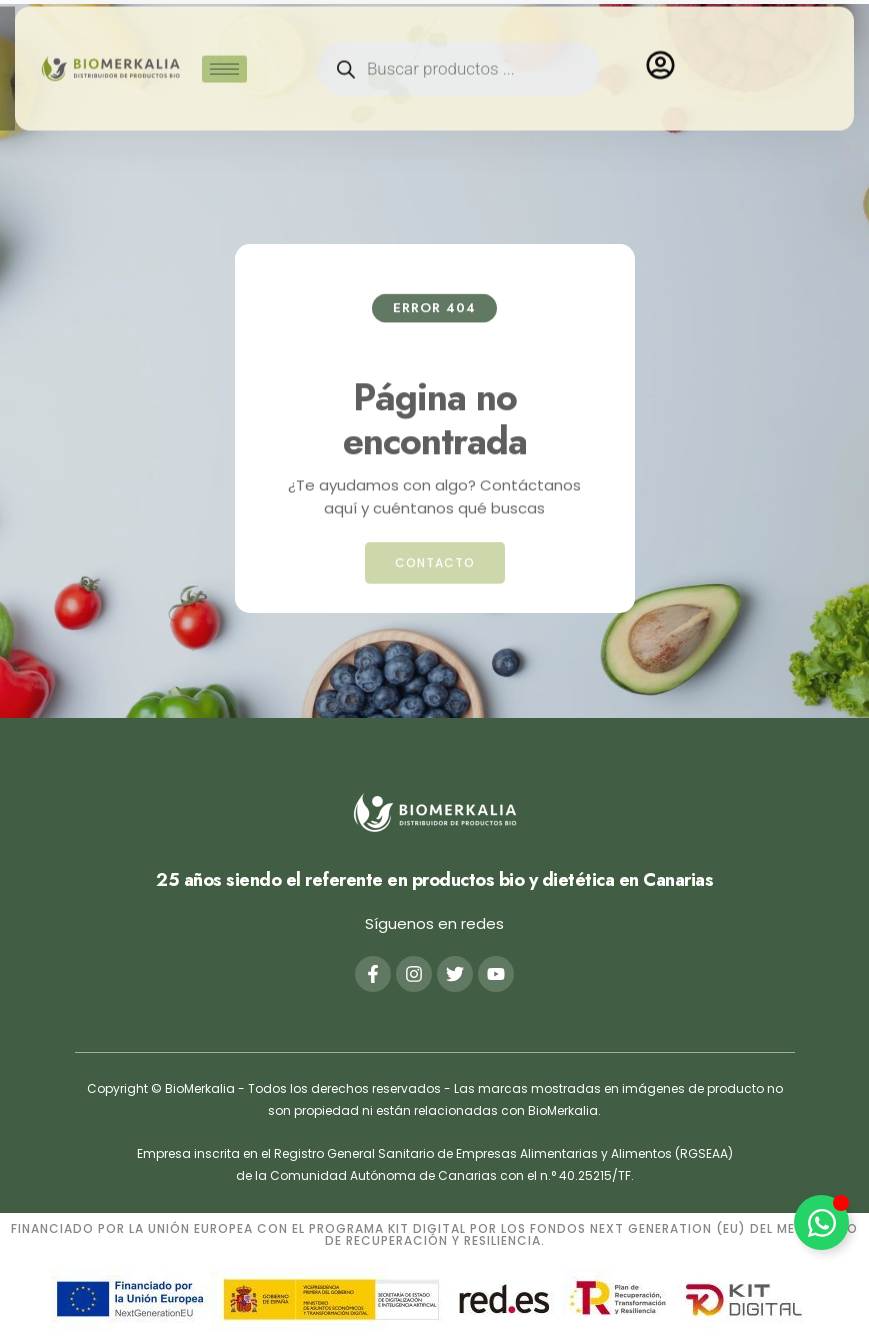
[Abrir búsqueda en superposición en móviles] (459, 58)
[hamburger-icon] (224, 57)
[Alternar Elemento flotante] (821, 1222)
